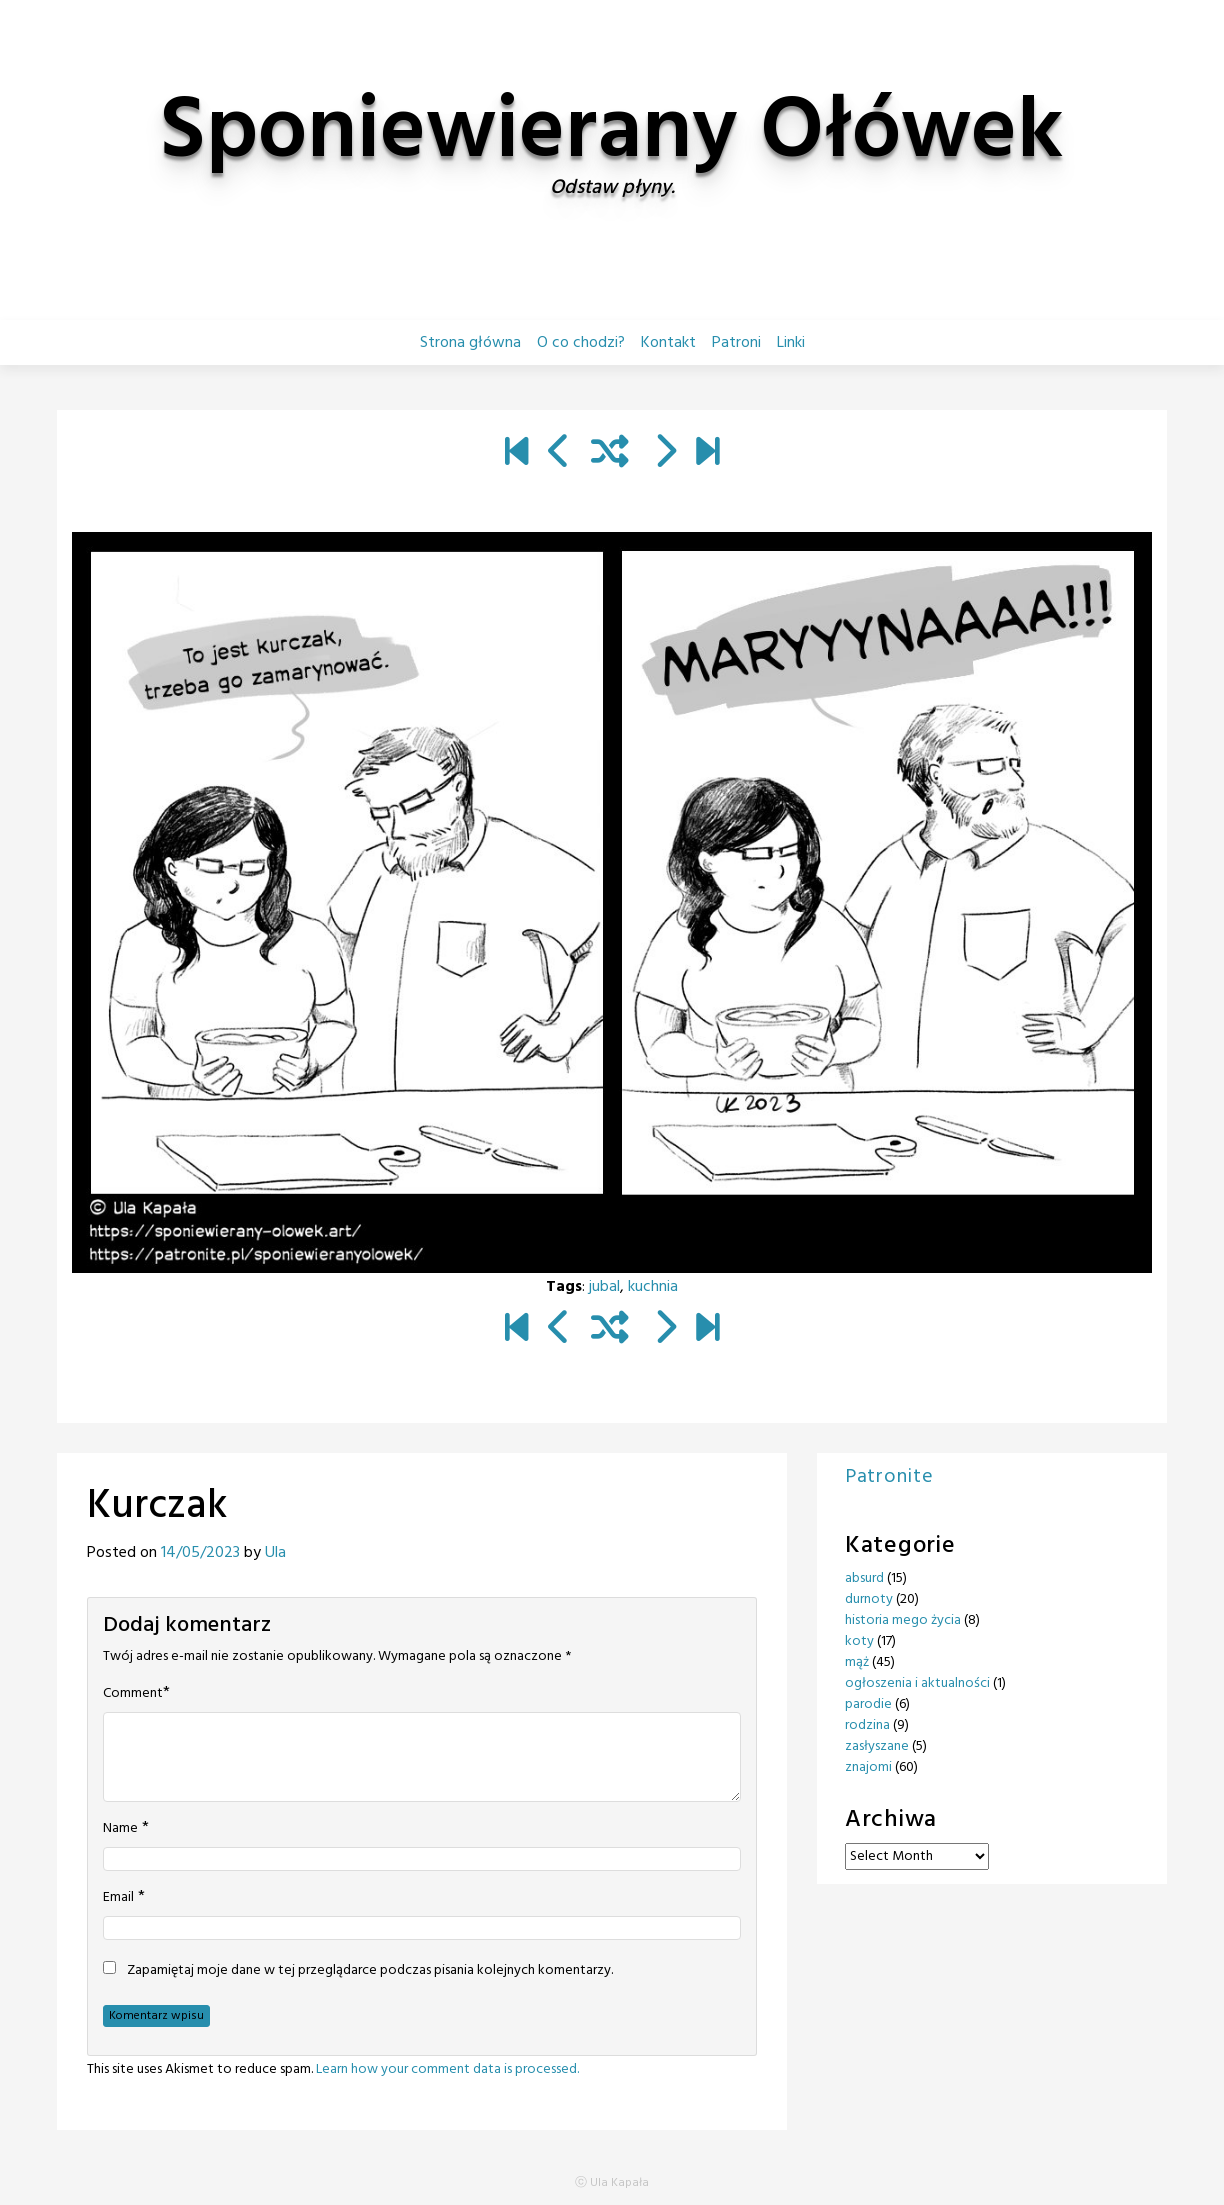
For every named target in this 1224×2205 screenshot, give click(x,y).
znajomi (868, 1767)
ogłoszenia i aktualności (917, 1683)
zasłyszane (877, 1746)
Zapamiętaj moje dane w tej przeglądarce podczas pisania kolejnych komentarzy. (370, 1971)
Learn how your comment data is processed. (447, 2069)
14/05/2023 (200, 1553)
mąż (857, 1662)
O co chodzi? (581, 343)
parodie (868, 1704)
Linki (791, 343)
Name (120, 1829)
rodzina (867, 1725)
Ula (275, 1553)
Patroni (736, 343)
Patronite (889, 1477)
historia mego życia (903, 1620)
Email (118, 1898)
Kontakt (668, 343)
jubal (604, 1287)
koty (859, 1641)
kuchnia (653, 1287)
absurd (864, 1578)
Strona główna (470, 343)
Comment (133, 1694)
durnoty (869, 1599)
